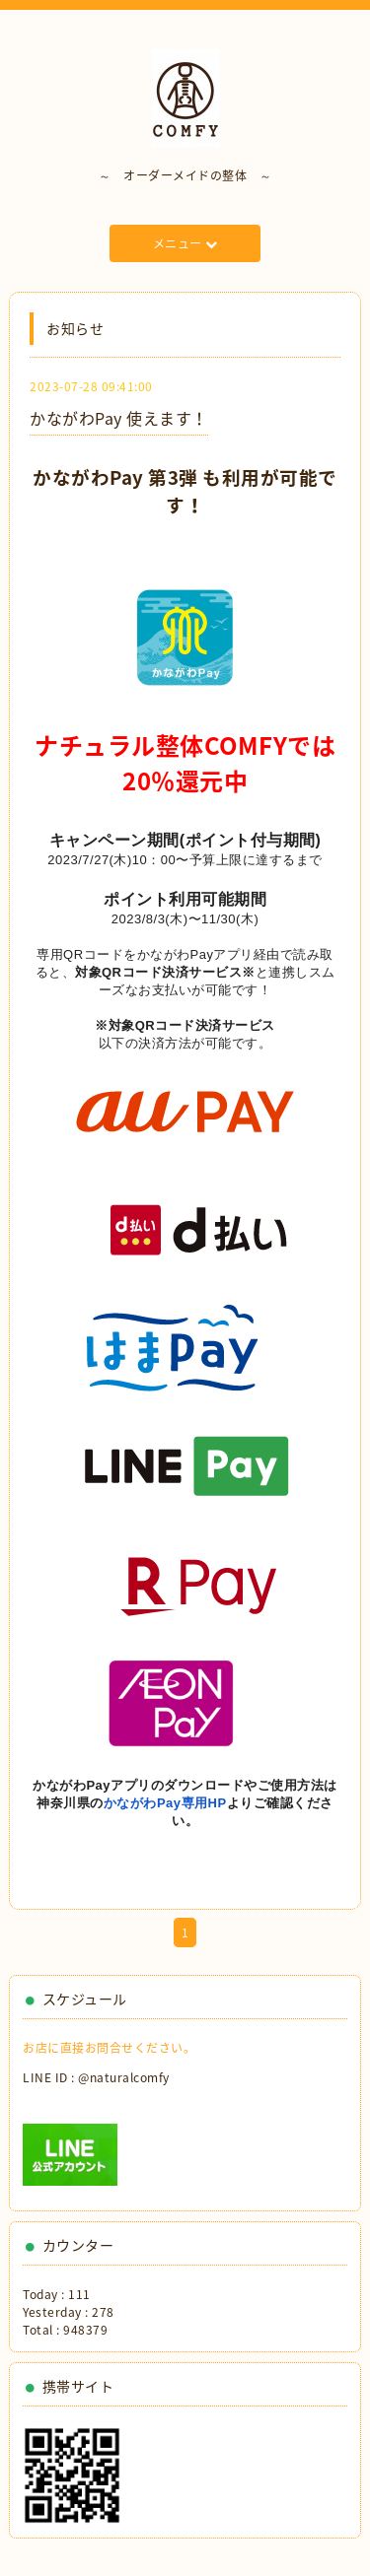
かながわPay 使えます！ (119, 418)
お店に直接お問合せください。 (109, 2048)
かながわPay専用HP (165, 1803)
